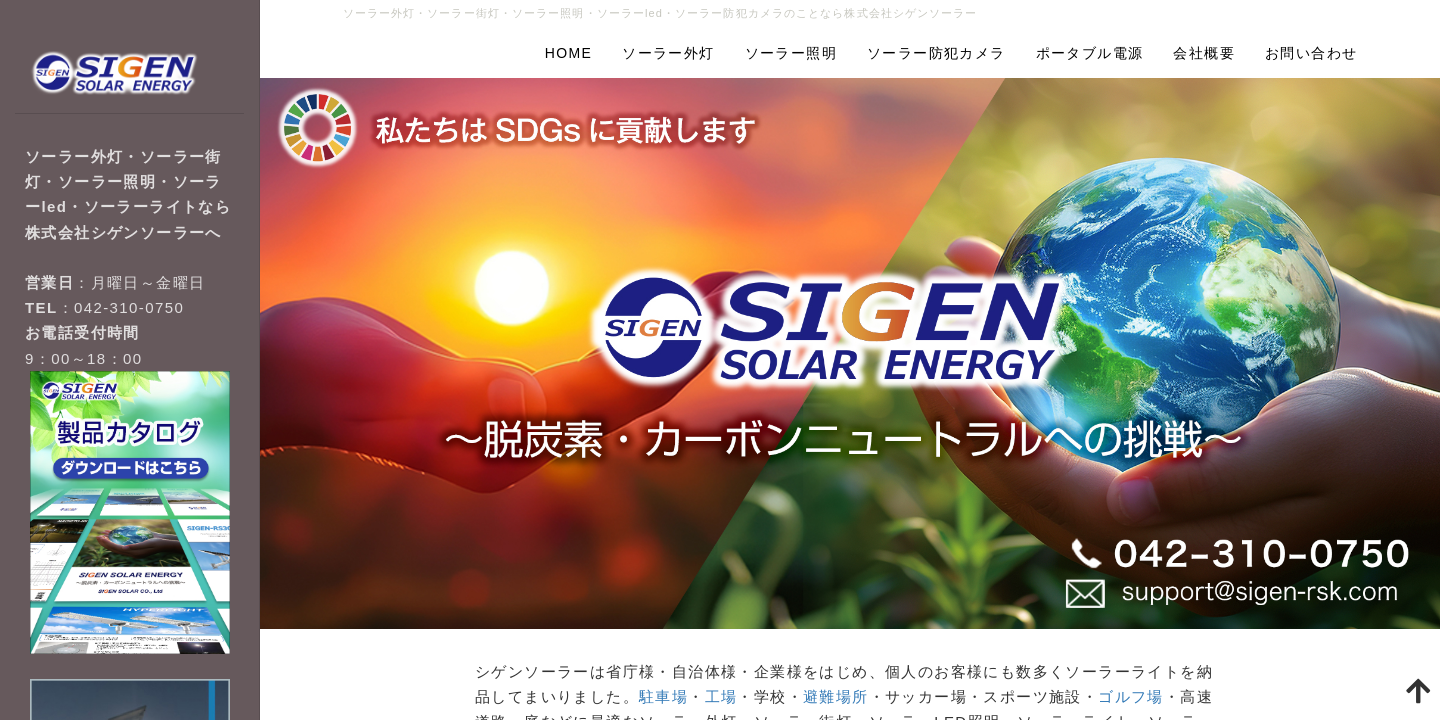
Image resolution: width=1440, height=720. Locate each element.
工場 (721, 696)
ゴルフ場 (1131, 696)
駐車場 (663, 696)
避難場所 (836, 696)
